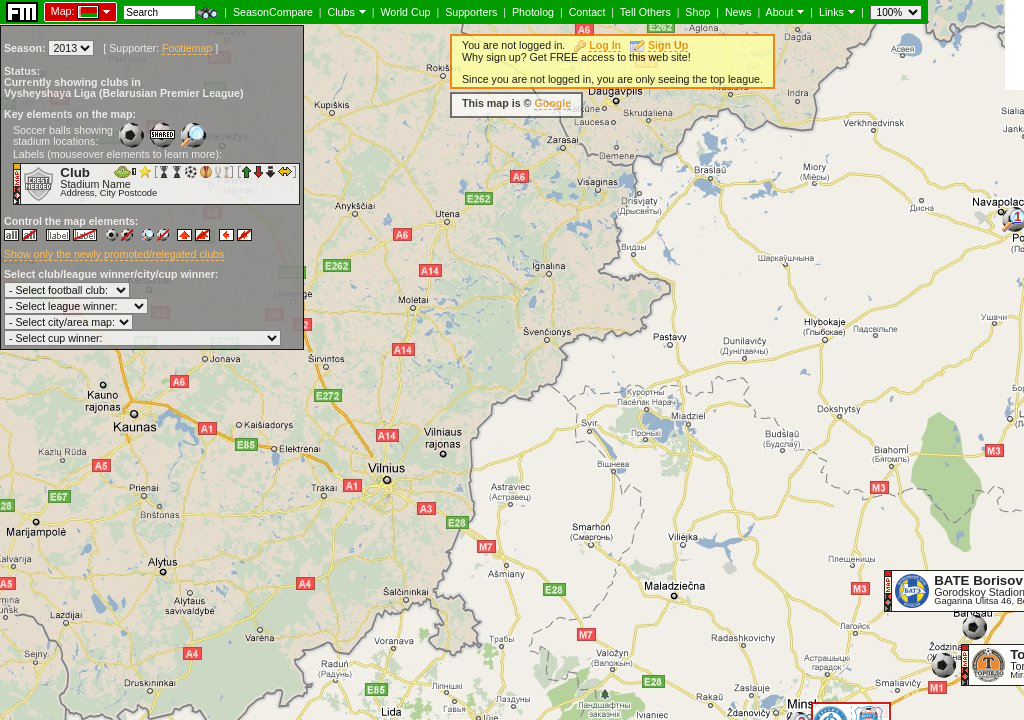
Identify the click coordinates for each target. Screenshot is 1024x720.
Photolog (533, 12)
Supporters (471, 12)
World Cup (405, 12)
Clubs (341, 12)
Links (831, 12)
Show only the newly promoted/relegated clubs (114, 254)
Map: (63, 11)
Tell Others (645, 12)
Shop (697, 12)
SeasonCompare (273, 12)
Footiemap (187, 48)
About (780, 12)
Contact (587, 12)
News (738, 12)
